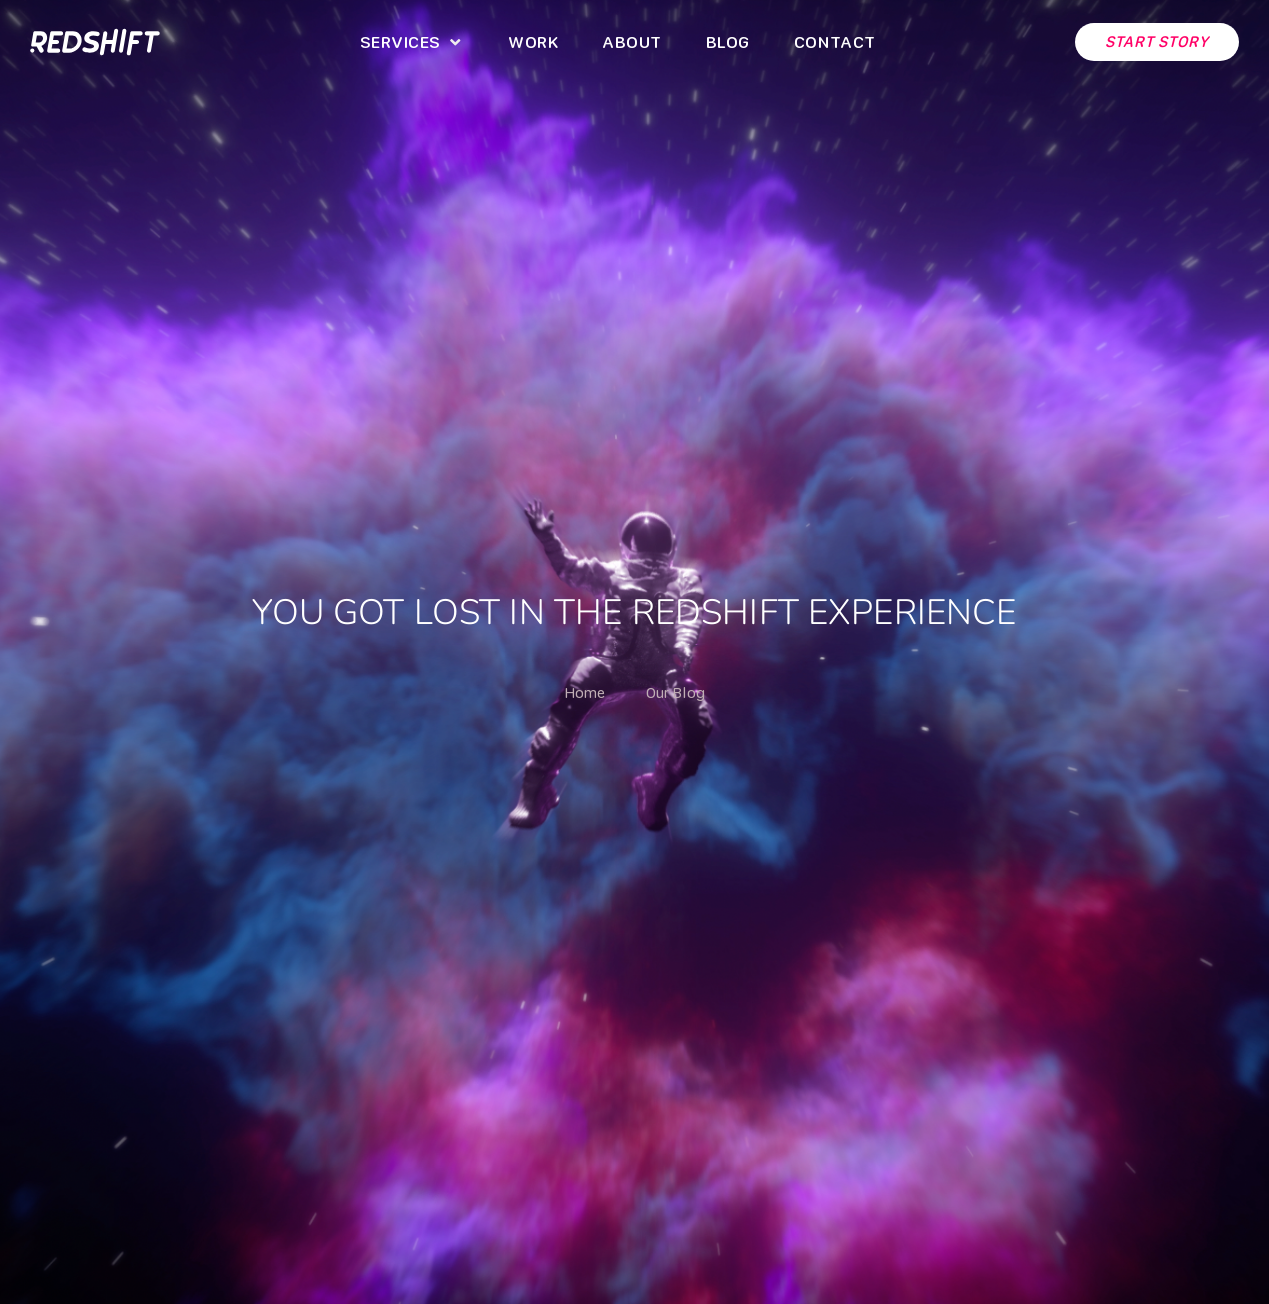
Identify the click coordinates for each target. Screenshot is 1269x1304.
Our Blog (675, 692)
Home (585, 692)
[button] (412, 42)
